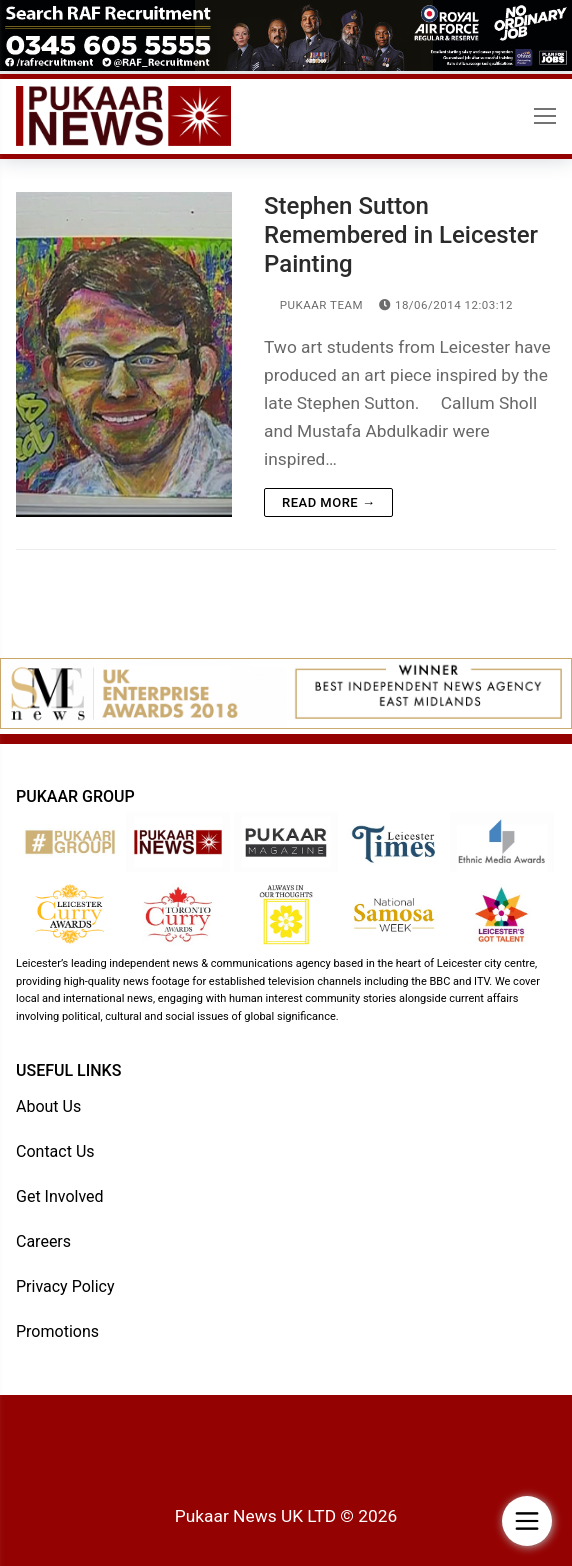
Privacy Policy (65, 1286)
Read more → (328, 502)
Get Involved (60, 1196)
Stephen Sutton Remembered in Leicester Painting (401, 235)
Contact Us (55, 1151)
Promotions (57, 1331)
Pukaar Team (313, 305)
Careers (43, 1241)
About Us (48, 1106)
